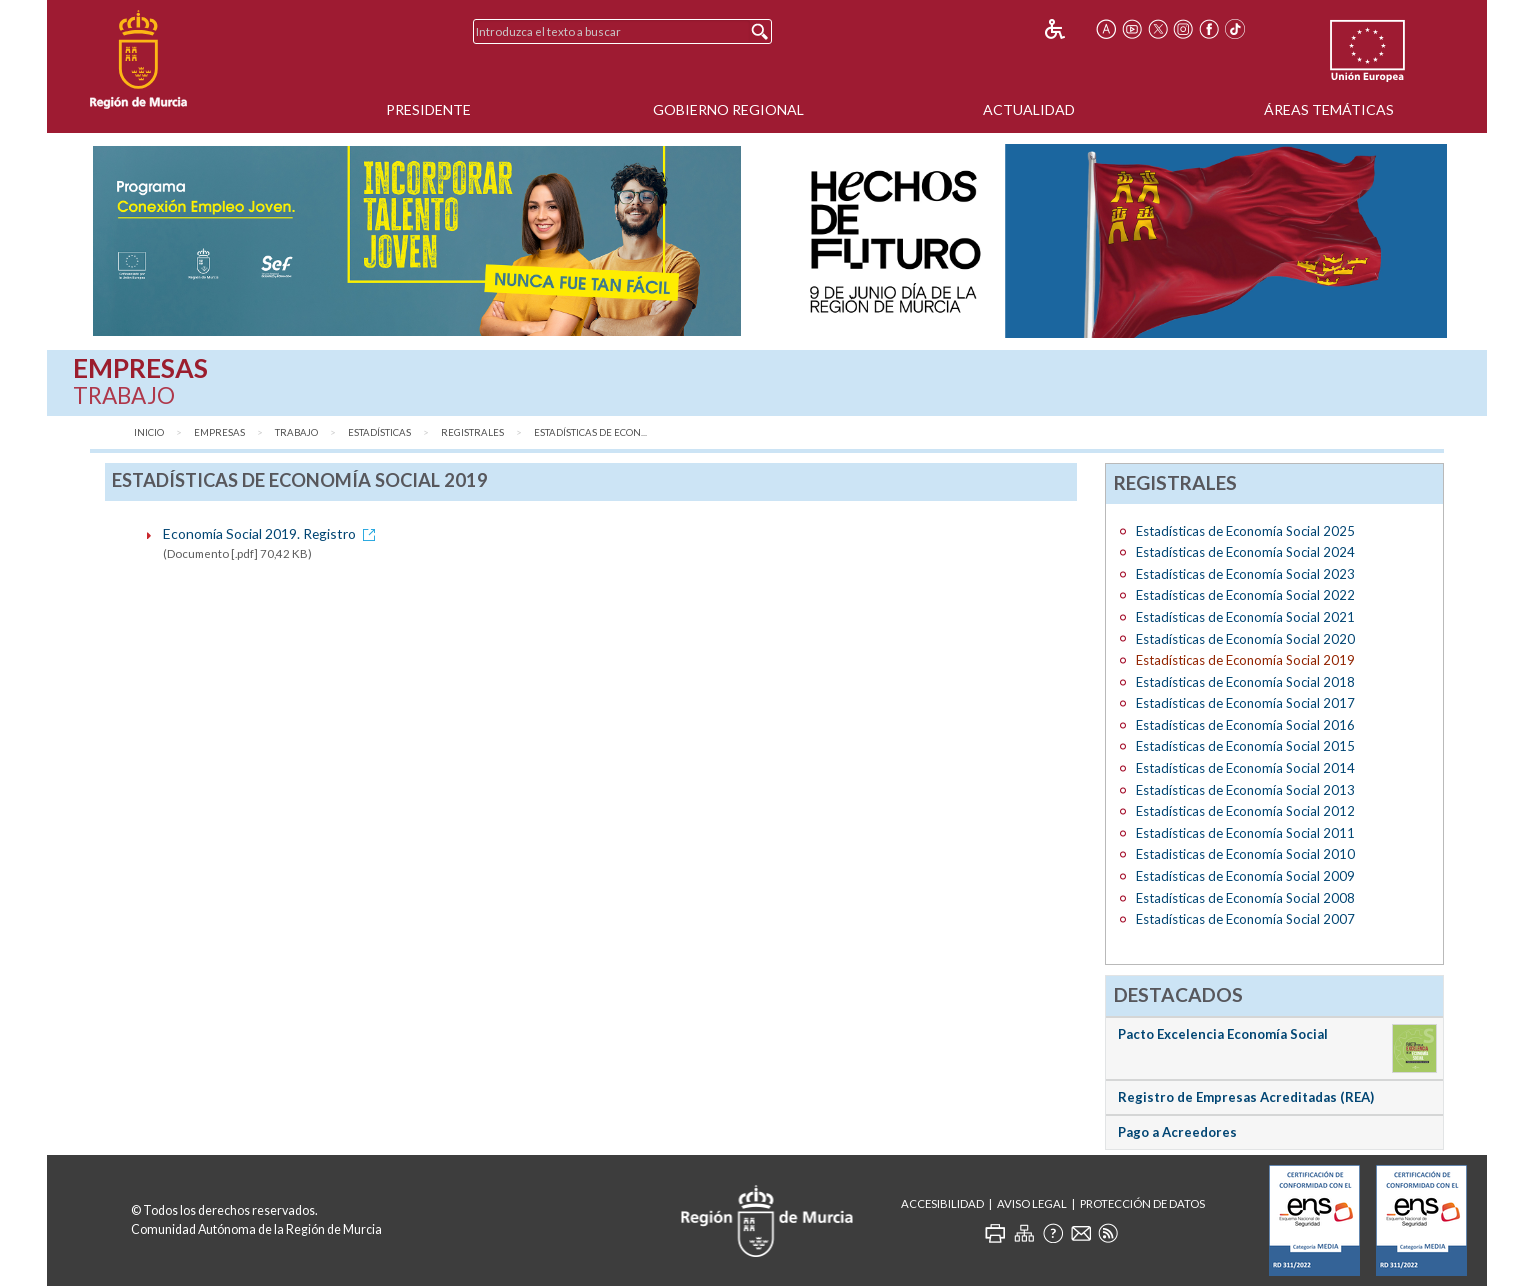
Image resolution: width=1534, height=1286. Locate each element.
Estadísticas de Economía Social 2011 (1245, 833)
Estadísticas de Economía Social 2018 (1245, 682)
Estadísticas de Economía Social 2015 (1245, 746)
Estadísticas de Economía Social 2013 (1245, 790)
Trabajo (296, 432)
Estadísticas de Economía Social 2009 (1245, 876)
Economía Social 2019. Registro (272, 533)
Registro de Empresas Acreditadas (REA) (1246, 1097)
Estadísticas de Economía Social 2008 (1245, 898)
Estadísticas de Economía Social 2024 (1245, 552)
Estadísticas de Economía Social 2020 (1245, 639)
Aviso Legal (1032, 1203)
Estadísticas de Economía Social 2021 (1245, 617)
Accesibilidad (942, 1203)
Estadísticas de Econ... (590, 432)
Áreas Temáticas (1329, 109)
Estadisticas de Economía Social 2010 (1245, 854)
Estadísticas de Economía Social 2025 (1245, 531)
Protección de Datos (1142, 1203)
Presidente (428, 109)
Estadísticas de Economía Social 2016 (1245, 725)
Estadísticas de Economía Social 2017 (1245, 703)
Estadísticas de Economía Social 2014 (1245, 768)
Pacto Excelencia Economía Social (1223, 1034)
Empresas (219, 432)
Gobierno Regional (728, 109)
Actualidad (1029, 109)
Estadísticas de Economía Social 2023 (1245, 574)
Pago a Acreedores (1177, 1132)
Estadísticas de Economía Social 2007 (1245, 919)
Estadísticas (379, 432)
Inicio (149, 432)
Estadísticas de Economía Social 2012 (1245, 811)
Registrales (472, 432)
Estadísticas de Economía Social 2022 (1245, 595)
